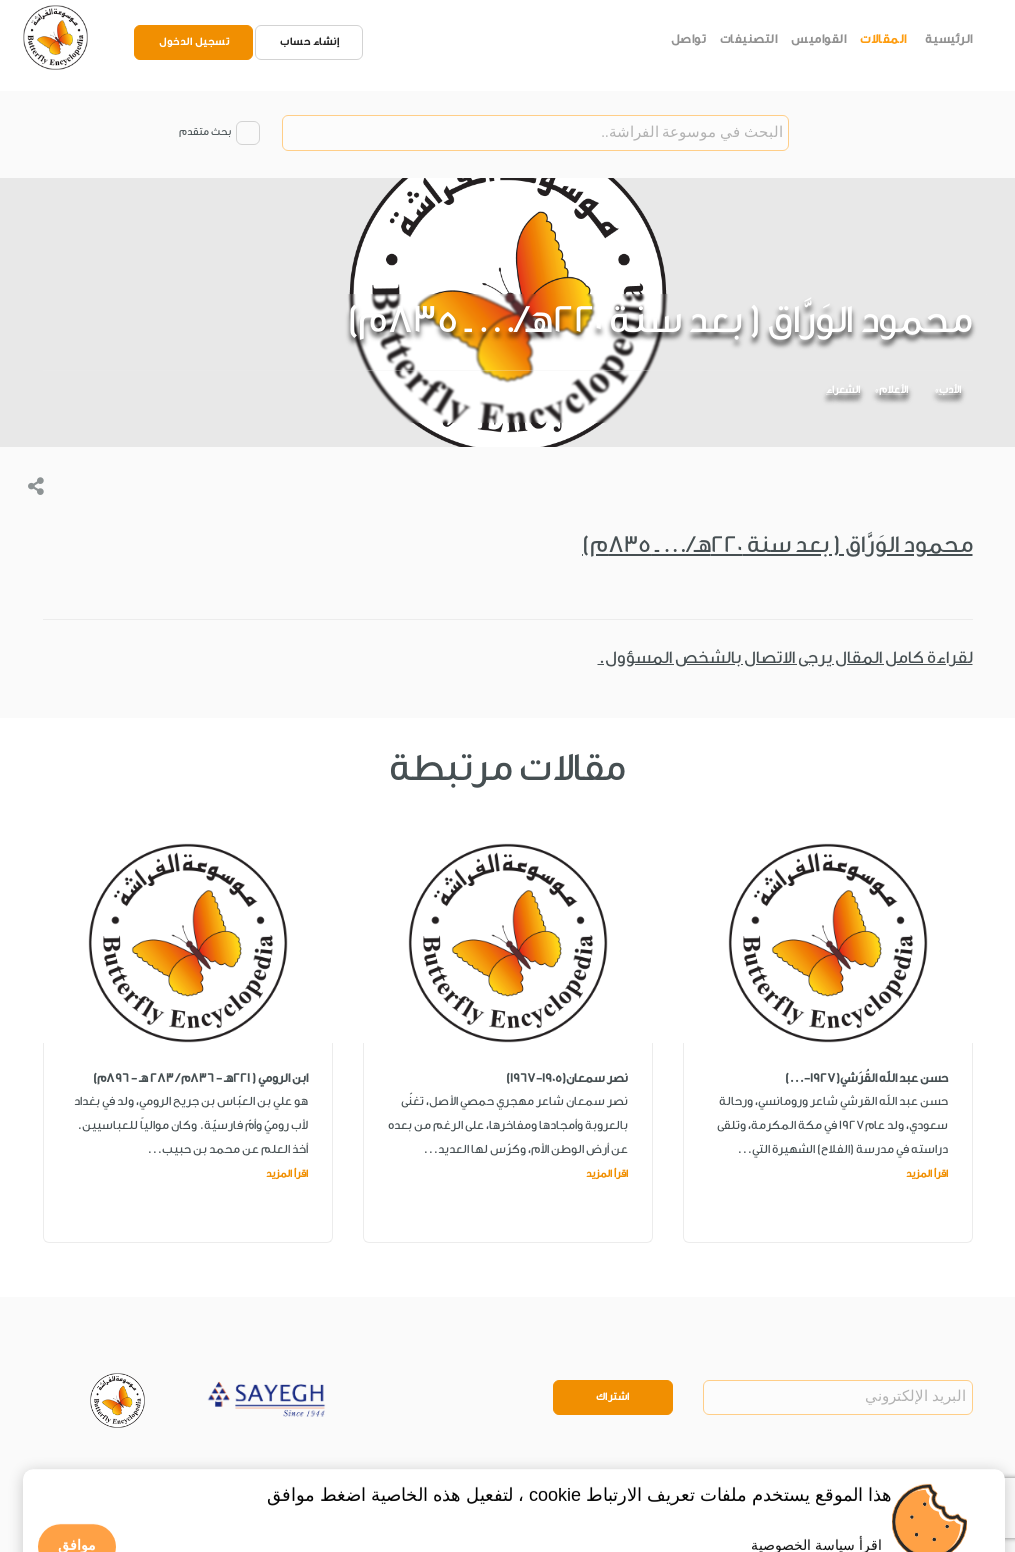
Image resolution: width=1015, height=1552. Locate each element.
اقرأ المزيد (927, 1174)
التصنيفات (749, 39)
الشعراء (843, 390)
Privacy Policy (128, 1476)
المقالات (883, 39)
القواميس (818, 39)
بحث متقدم (205, 132)
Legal (194, 1476)
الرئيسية (949, 39)
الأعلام (893, 390)
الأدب (950, 390)
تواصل (689, 39)
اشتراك (613, 1397)
